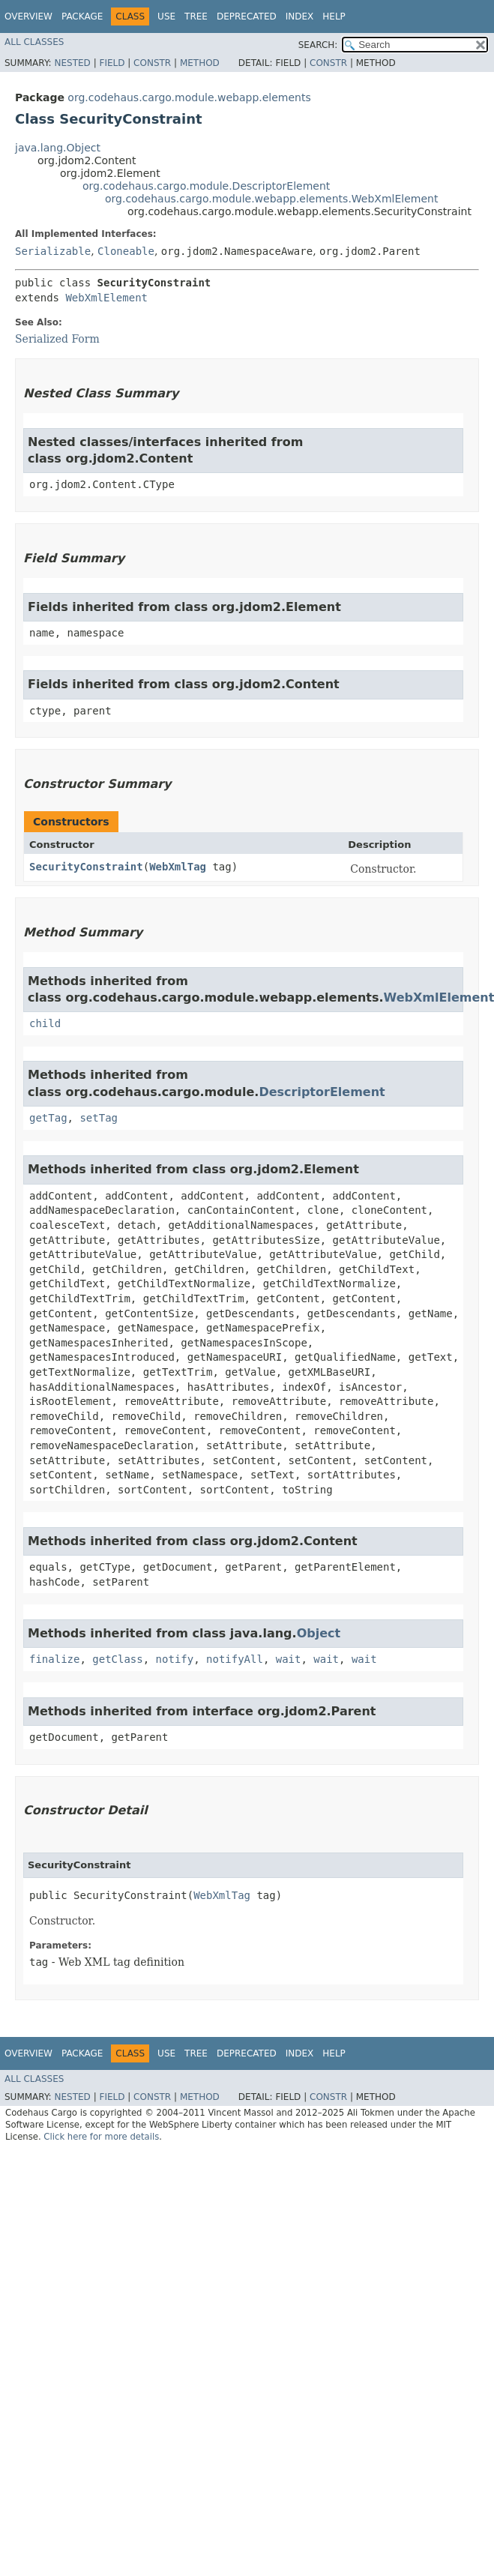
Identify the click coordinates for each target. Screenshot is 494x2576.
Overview (28, 16)
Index (300, 16)
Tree (196, 16)
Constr (152, 63)
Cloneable (125, 251)
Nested (72, 63)
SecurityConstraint (86, 867)
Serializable (53, 251)
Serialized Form (57, 339)
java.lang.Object (57, 148)
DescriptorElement (322, 1092)
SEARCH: (318, 45)
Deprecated (247, 16)
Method (200, 63)
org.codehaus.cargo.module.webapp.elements (188, 97)
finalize (54, 1659)
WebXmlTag (177, 867)
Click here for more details (101, 2136)
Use (166, 16)
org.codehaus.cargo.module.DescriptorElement (206, 186)
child (45, 1023)
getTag (48, 1118)
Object (319, 1633)
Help (334, 16)
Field (111, 63)
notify (175, 1659)
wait (288, 1659)
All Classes (34, 42)
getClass (117, 1659)
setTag (98, 1118)
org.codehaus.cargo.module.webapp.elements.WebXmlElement (271, 199)
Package (82, 16)
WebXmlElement (106, 298)
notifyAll (234, 1659)
